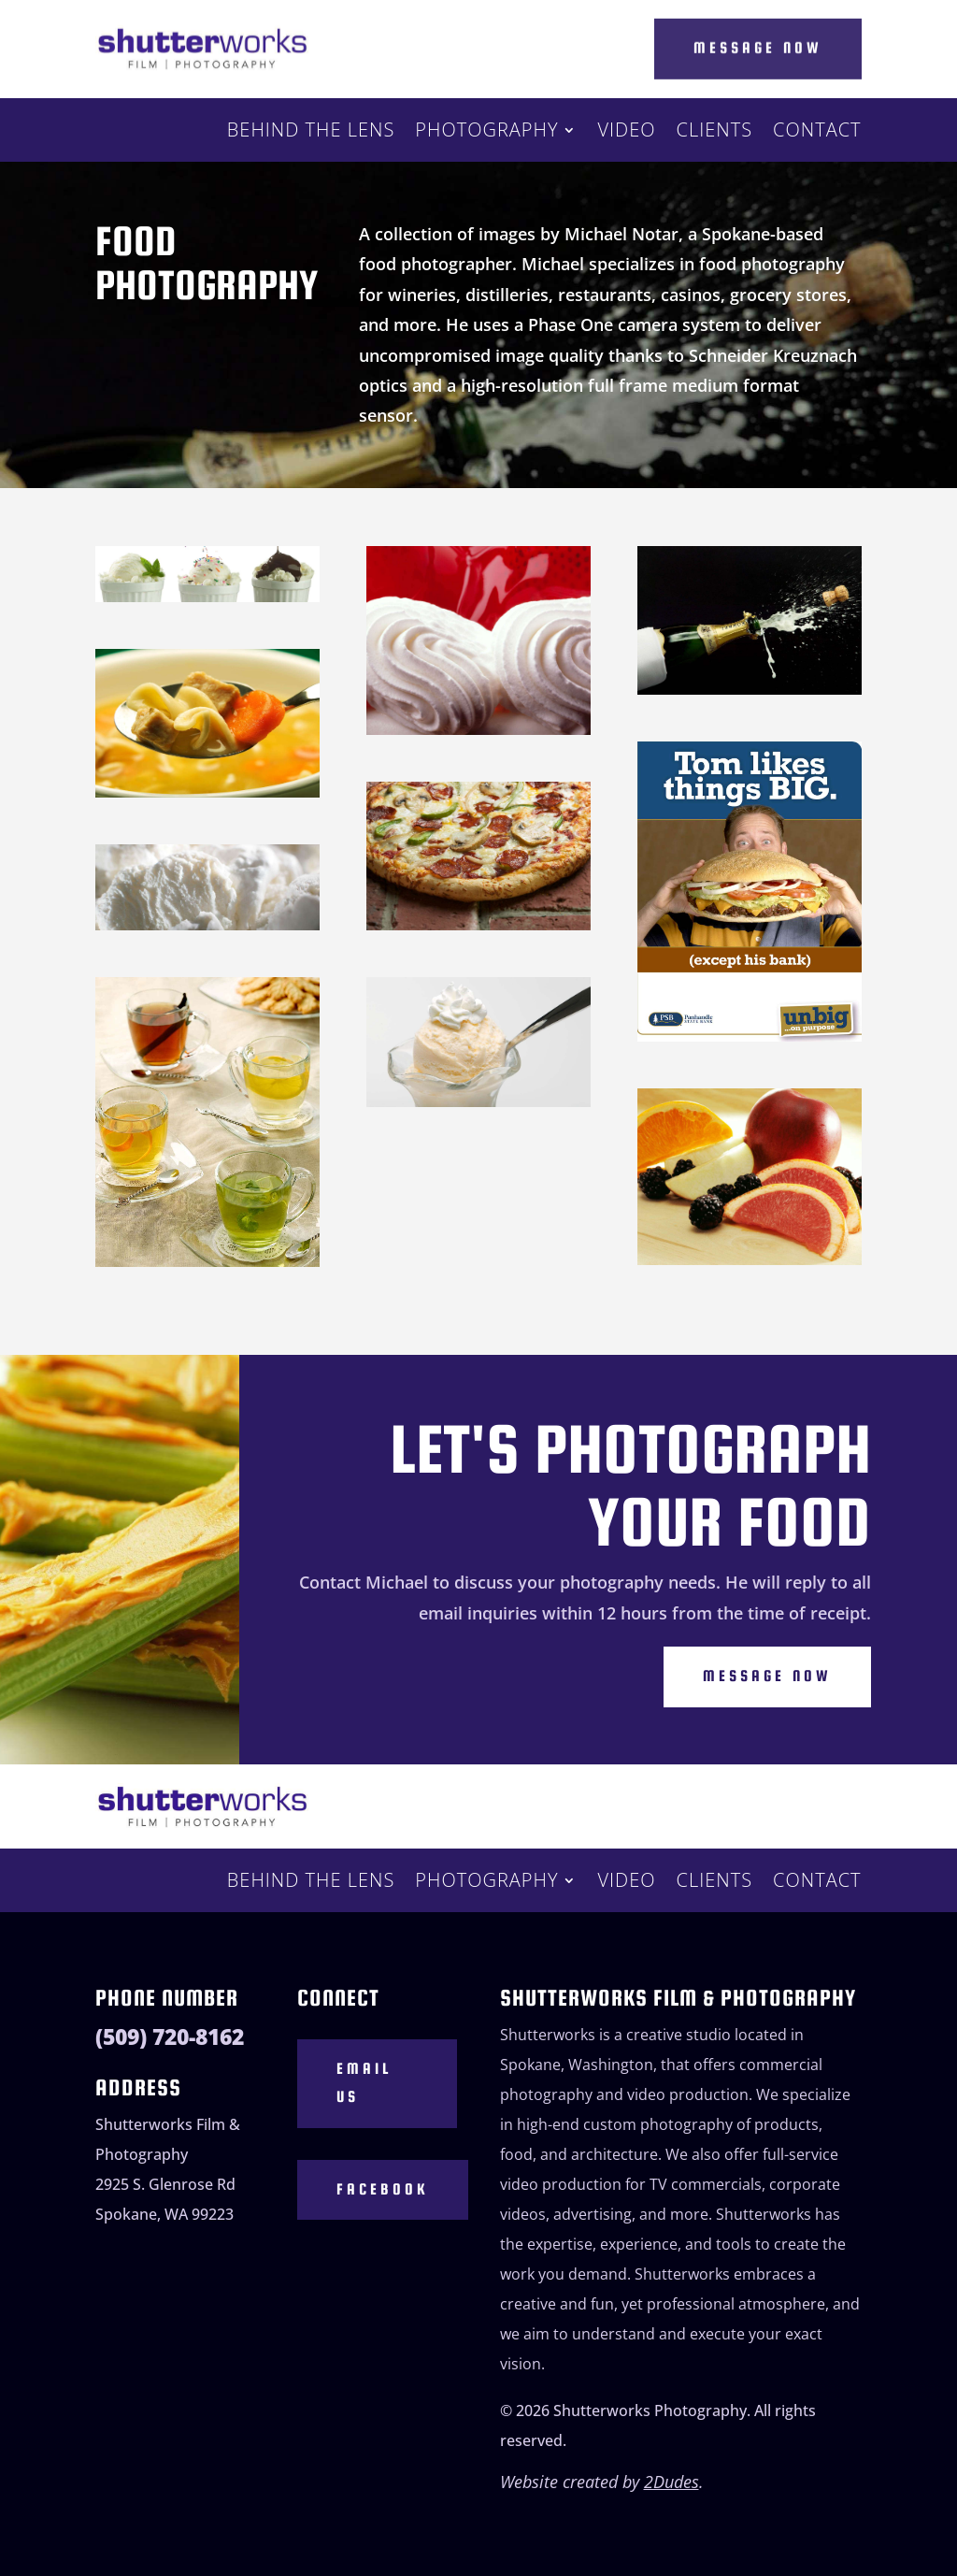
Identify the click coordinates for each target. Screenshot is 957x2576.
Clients (715, 132)
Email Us (364, 2083)
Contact (817, 132)
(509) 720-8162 (169, 2036)
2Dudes (671, 2481)
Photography (486, 132)
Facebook (382, 2189)
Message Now (757, 46)
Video (626, 132)
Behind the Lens (311, 132)
